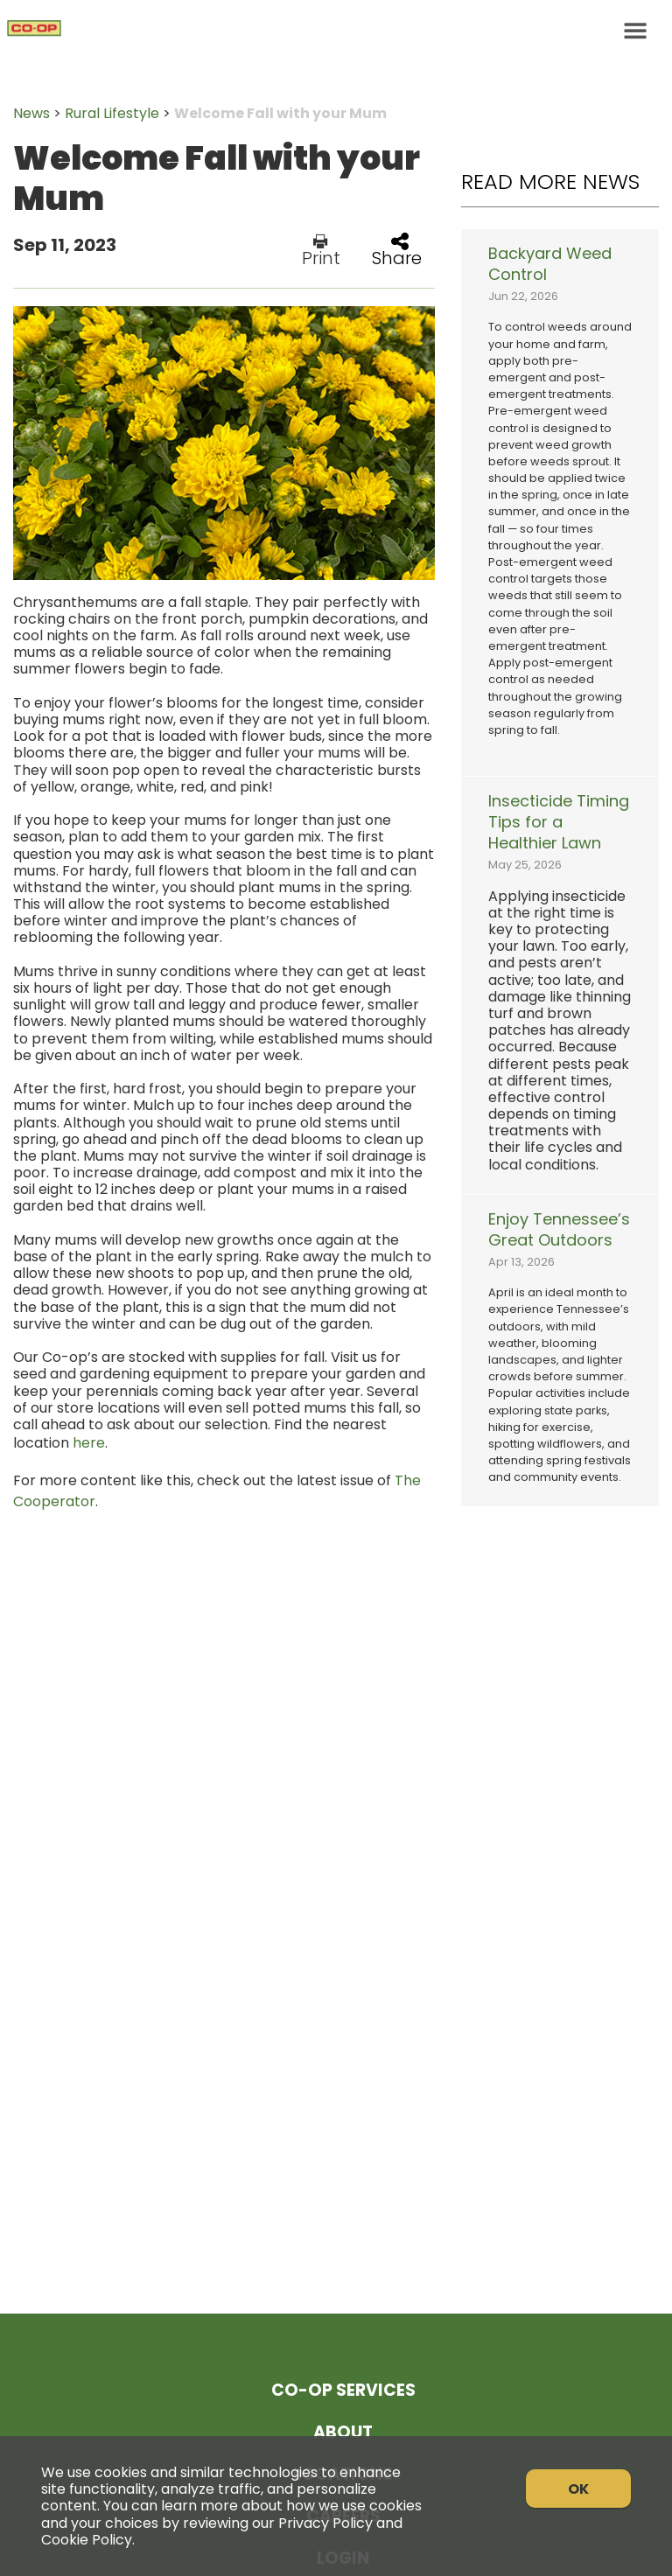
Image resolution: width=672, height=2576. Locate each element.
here (89, 1443)
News (31, 113)
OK (578, 2489)
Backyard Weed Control (550, 264)
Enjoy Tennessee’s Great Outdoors (559, 1230)
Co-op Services (343, 2390)
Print (321, 250)
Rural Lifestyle (112, 113)
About (343, 2432)
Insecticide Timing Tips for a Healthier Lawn (558, 822)
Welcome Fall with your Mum (280, 113)
